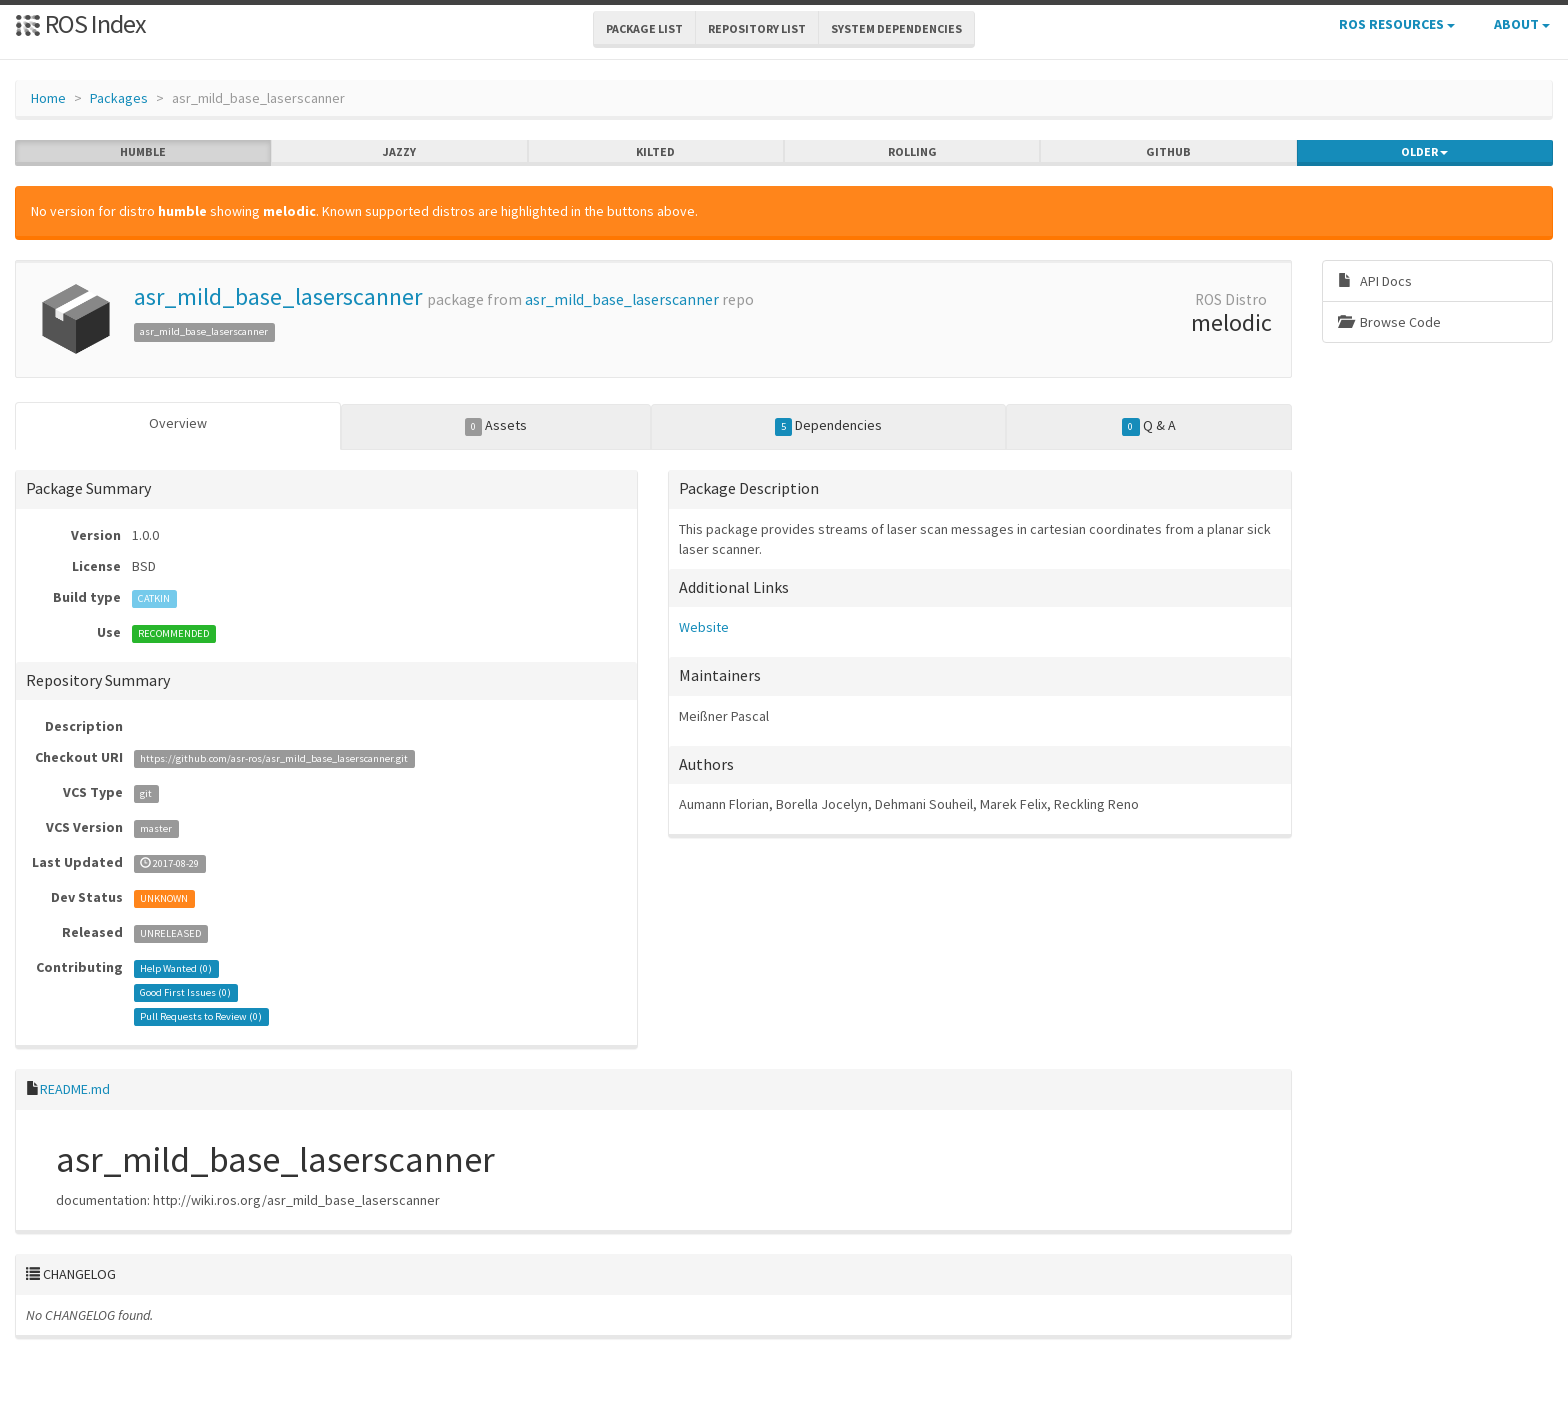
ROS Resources (1397, 24)
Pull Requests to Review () (201, 1016)
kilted (655, 152)
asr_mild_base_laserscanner (278, 296)
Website (704, 627)
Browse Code (1389, 322)
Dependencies (829, 426)
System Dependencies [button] (896, 28)
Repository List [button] (757, 28)
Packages (119, 98)
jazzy (399, 152)
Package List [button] (644, 28)
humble (143, 152)
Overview (178, 423)
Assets (496, 426)
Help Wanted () (176, 968)
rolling (912, 152)
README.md (75, 1089)
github (1168, 152)
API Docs (1375, 281)
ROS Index (80, 23)
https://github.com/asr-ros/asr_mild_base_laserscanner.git (274, 758)
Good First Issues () (185, 992)
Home (48, 98)
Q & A (1149, 426)
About (1522, 24)
